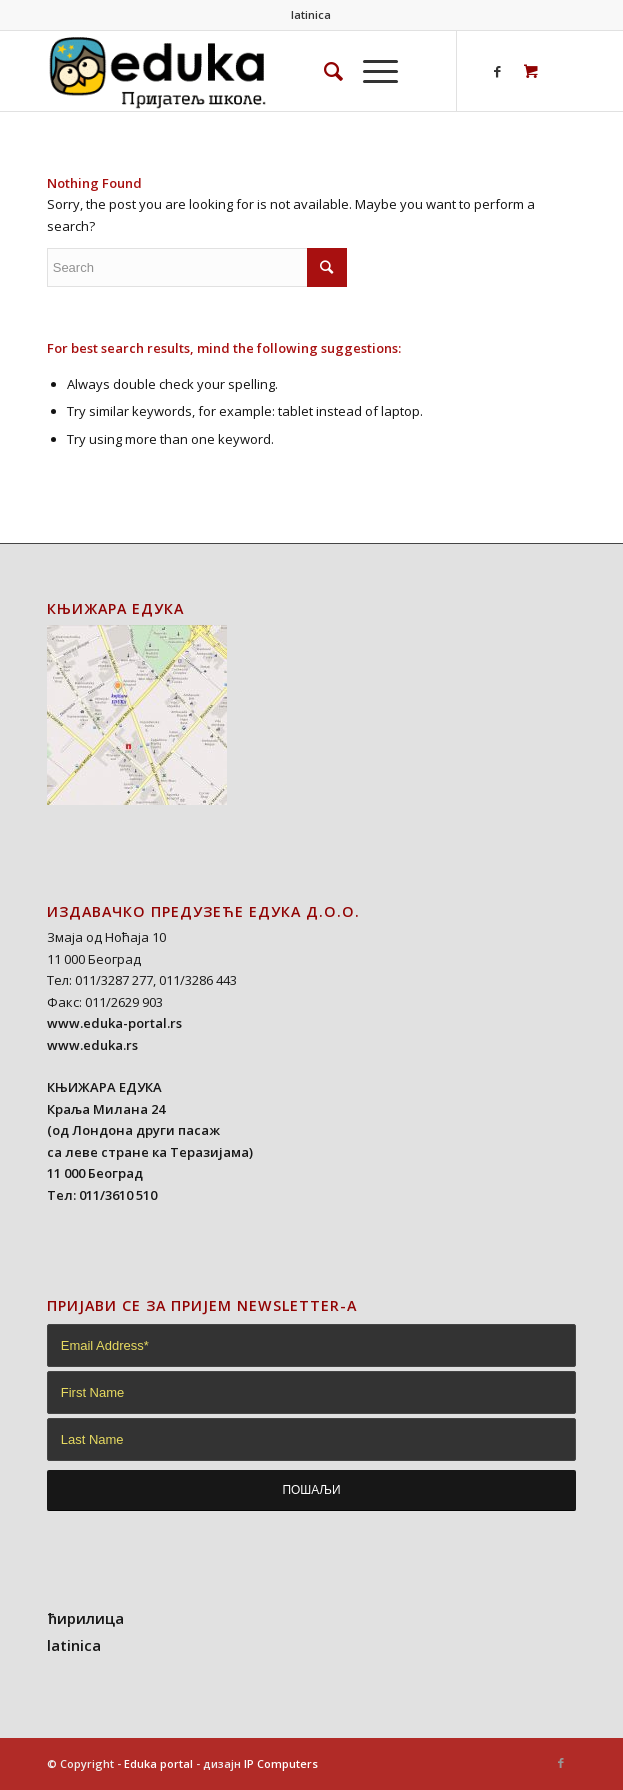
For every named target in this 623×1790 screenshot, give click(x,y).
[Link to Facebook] (497, 71)
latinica (311, 14)
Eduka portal (158, 1763)
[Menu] (370, 71)
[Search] (323, 71)
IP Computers (281, 1763)
